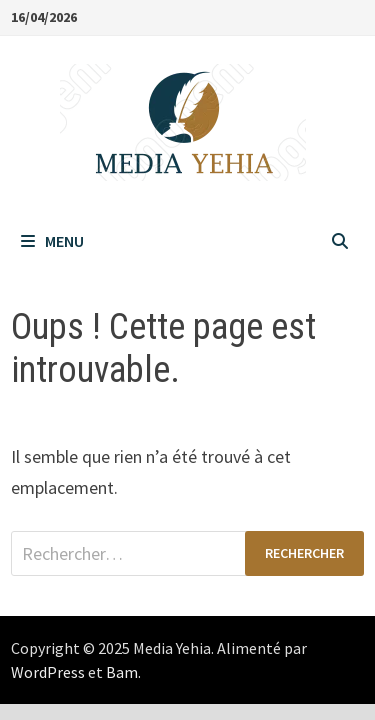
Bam (122, 672)
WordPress (48, 672)
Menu (52, 241)
